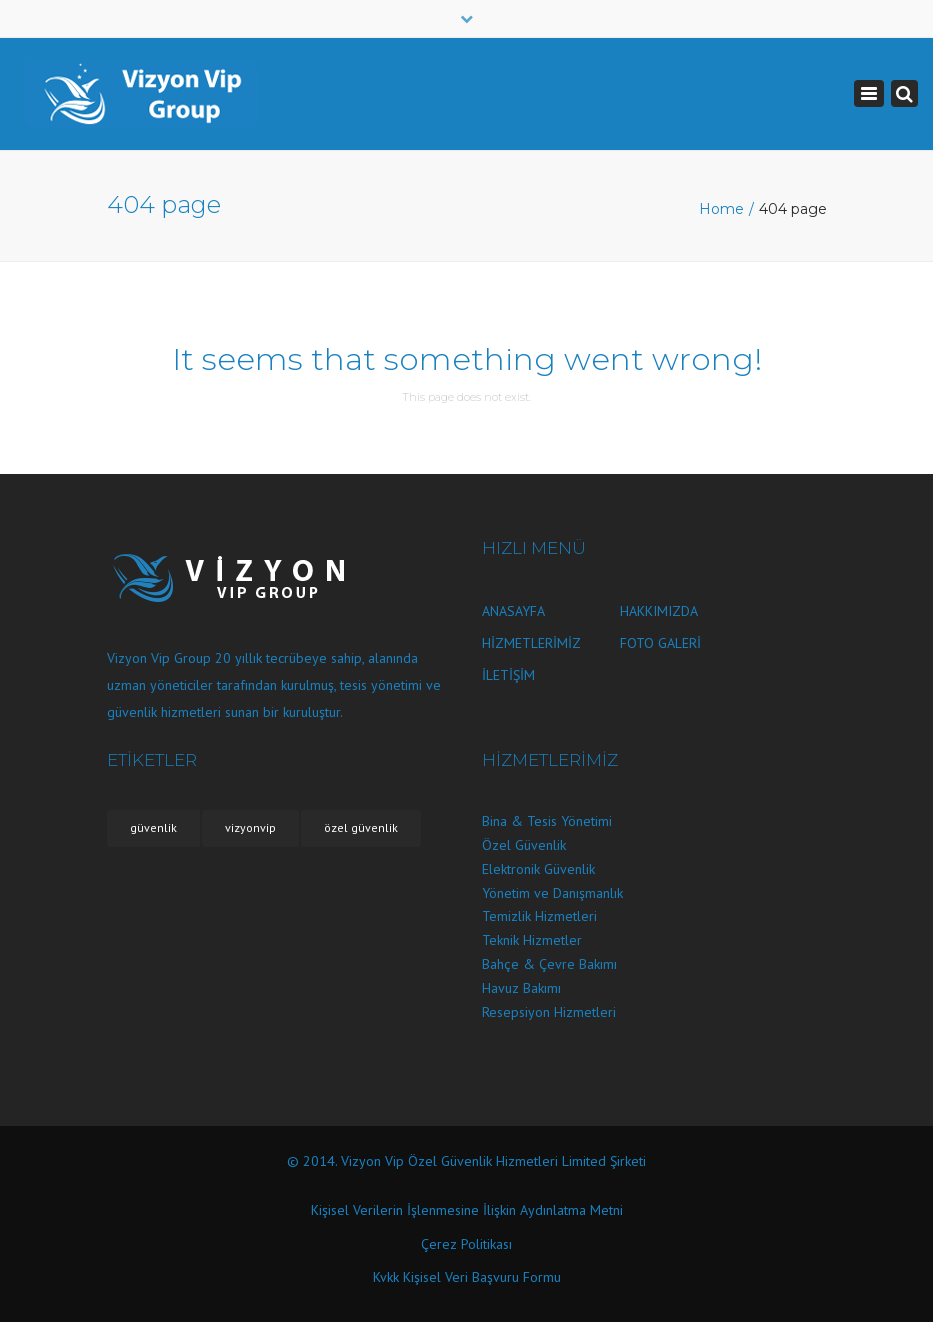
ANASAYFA (513, 611)
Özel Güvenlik (524, 845)
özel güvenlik (361, 827)
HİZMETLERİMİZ (531, 643)
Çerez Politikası (466, 1244)
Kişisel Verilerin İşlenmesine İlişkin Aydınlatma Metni (467, 1210)
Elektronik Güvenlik (538, 869)
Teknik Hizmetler (532, 940)
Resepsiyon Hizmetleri (549, 1012)
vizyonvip (250, 827)
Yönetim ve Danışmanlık (552, 893)
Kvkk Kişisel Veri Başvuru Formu (467, 1277)
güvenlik (153, 827)
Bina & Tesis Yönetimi (547, 821)
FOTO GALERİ (660, 643)
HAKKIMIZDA (659, 611)
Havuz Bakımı (521, 988)
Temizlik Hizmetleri (539, 916)
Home (721, 209)
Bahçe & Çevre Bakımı (549, 964)
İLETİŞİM (508, 675)
